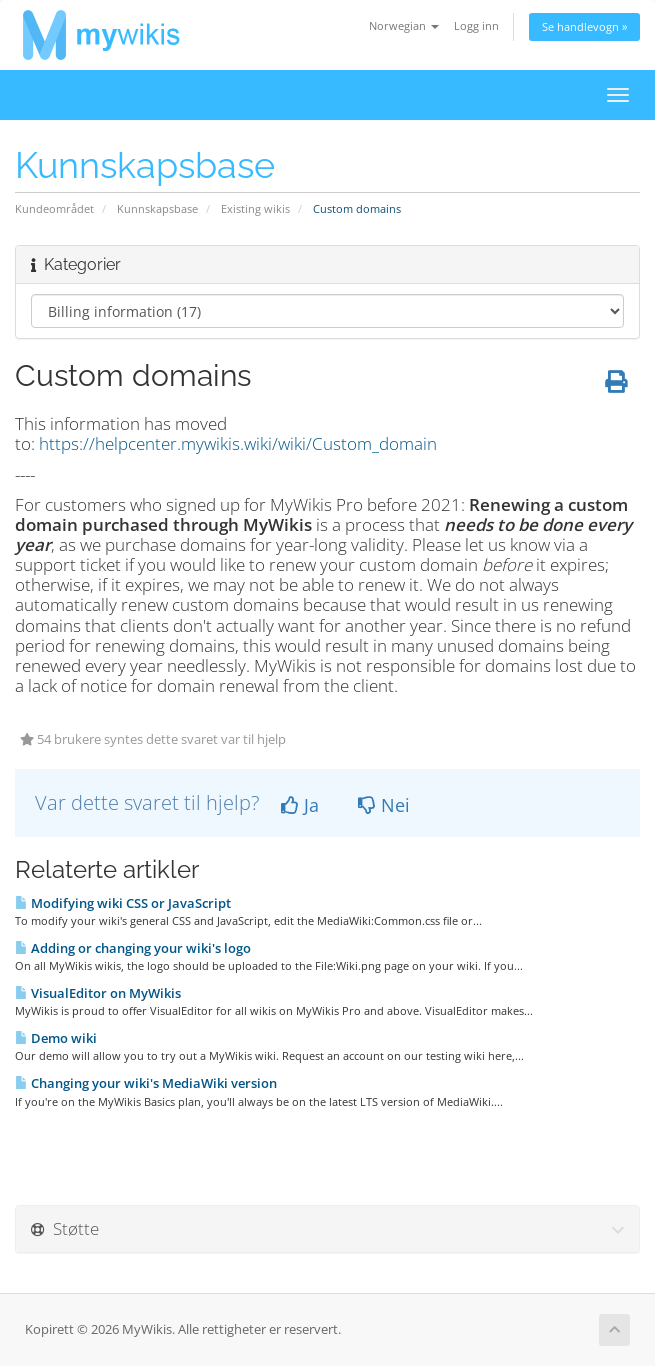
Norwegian (404, 25)
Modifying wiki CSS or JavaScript (123, 903)
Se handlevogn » (584, 26)
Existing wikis (255, 208)
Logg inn (476, 25)
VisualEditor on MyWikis (98, 993)
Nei (384, 805)
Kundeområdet (54, 208)
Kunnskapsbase (157, 208)
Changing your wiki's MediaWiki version (146, 1083)
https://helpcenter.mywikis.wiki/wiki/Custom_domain (238, 443)
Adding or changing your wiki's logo (133, 948)
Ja (300, 805)
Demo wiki (56, 1038)
